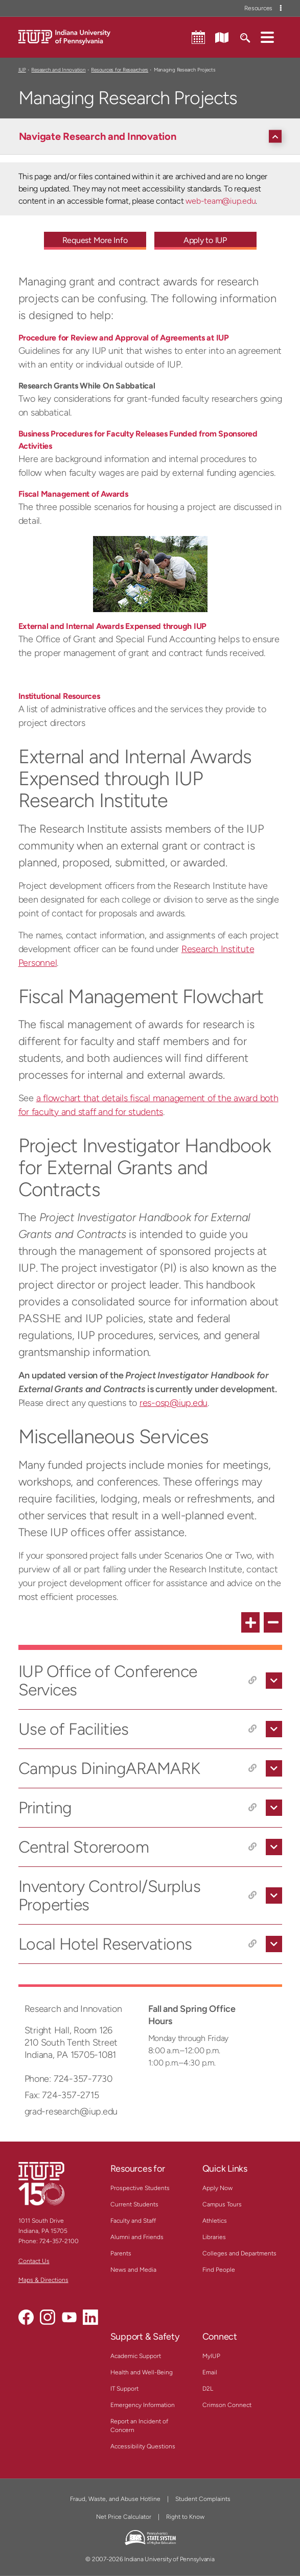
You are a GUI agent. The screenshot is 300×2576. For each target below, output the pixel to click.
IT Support (124, 2388)
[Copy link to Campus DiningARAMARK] (252, 1768)
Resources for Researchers (119, 69)
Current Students (134, 2204)
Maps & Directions (43, 2279)
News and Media (133, 2269)
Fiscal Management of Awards (73, 494)
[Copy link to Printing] (252, 1808)
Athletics (214, 2220)
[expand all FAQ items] (250, 1622)
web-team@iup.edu (221, 201)
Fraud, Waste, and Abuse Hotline (115, 2498)
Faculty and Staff (133, 2220)
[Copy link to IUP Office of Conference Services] (252, 1680)
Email (209, 2372)
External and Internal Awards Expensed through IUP (112, 626)
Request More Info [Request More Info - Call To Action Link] (95, 240)
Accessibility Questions (142, 2446)
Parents (120, 2253)
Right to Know (185, 2516)
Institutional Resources (59, 696)
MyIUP (211, 2356)
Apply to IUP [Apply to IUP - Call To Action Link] (205, 240)
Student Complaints (202, 2498)
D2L (207, 2388)
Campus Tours (222, 2204)
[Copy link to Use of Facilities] (252, 1729)
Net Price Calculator (123, 2516)
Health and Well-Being (141, 2372)
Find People (218, 2269)
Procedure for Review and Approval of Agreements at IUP (123, 338)
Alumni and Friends (137, 2237)
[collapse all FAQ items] (273, 1622)
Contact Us (34, 2261)
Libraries (214, 2237)
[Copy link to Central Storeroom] (252, 1847)
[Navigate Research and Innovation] (152, 136)
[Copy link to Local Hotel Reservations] (252, 1944)
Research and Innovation (58, 69)
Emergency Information (142, 2405)
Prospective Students (140, 2188)
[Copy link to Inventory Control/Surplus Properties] (252, 1895)
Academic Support (135, 2356)
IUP (22, 69)
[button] (267, 37)
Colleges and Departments (239, 2253)
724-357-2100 (59, 2241)
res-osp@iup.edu (173, 1402)
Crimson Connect (226, 2405)
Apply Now (217, 2188)
